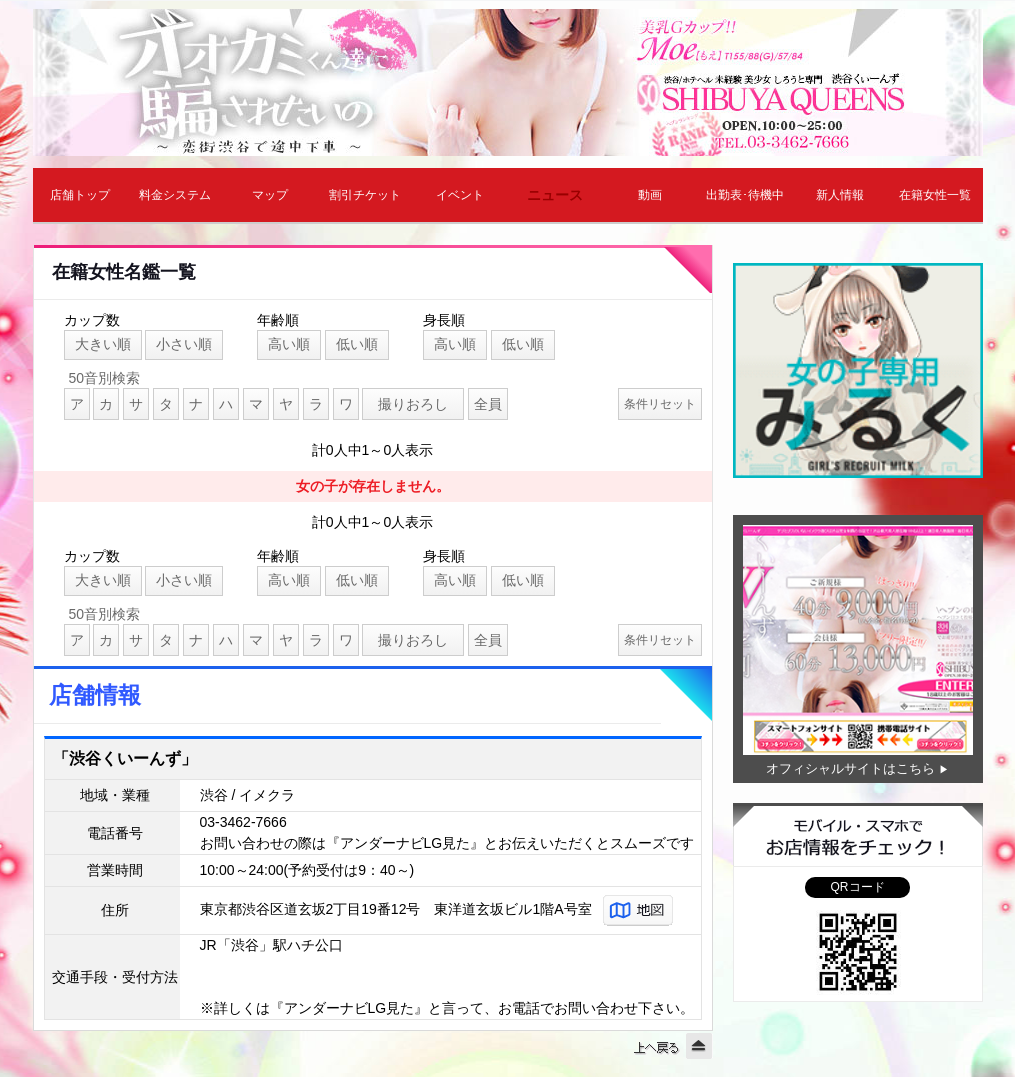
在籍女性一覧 (935, 195)
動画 (650, 195)
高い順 (289, 344)
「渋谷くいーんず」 (125, 758)
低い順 (357, 344)
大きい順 (103, 344)
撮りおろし (413, 404)
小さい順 (184, 344)
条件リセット (660, 404)
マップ (270, 195)
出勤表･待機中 (745, 195)
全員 (488, 404)
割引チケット (365, 195)
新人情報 (840, 195)
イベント (460, 195)
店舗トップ (80, 195)
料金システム (175, 195)
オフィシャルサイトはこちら (850, 768)
